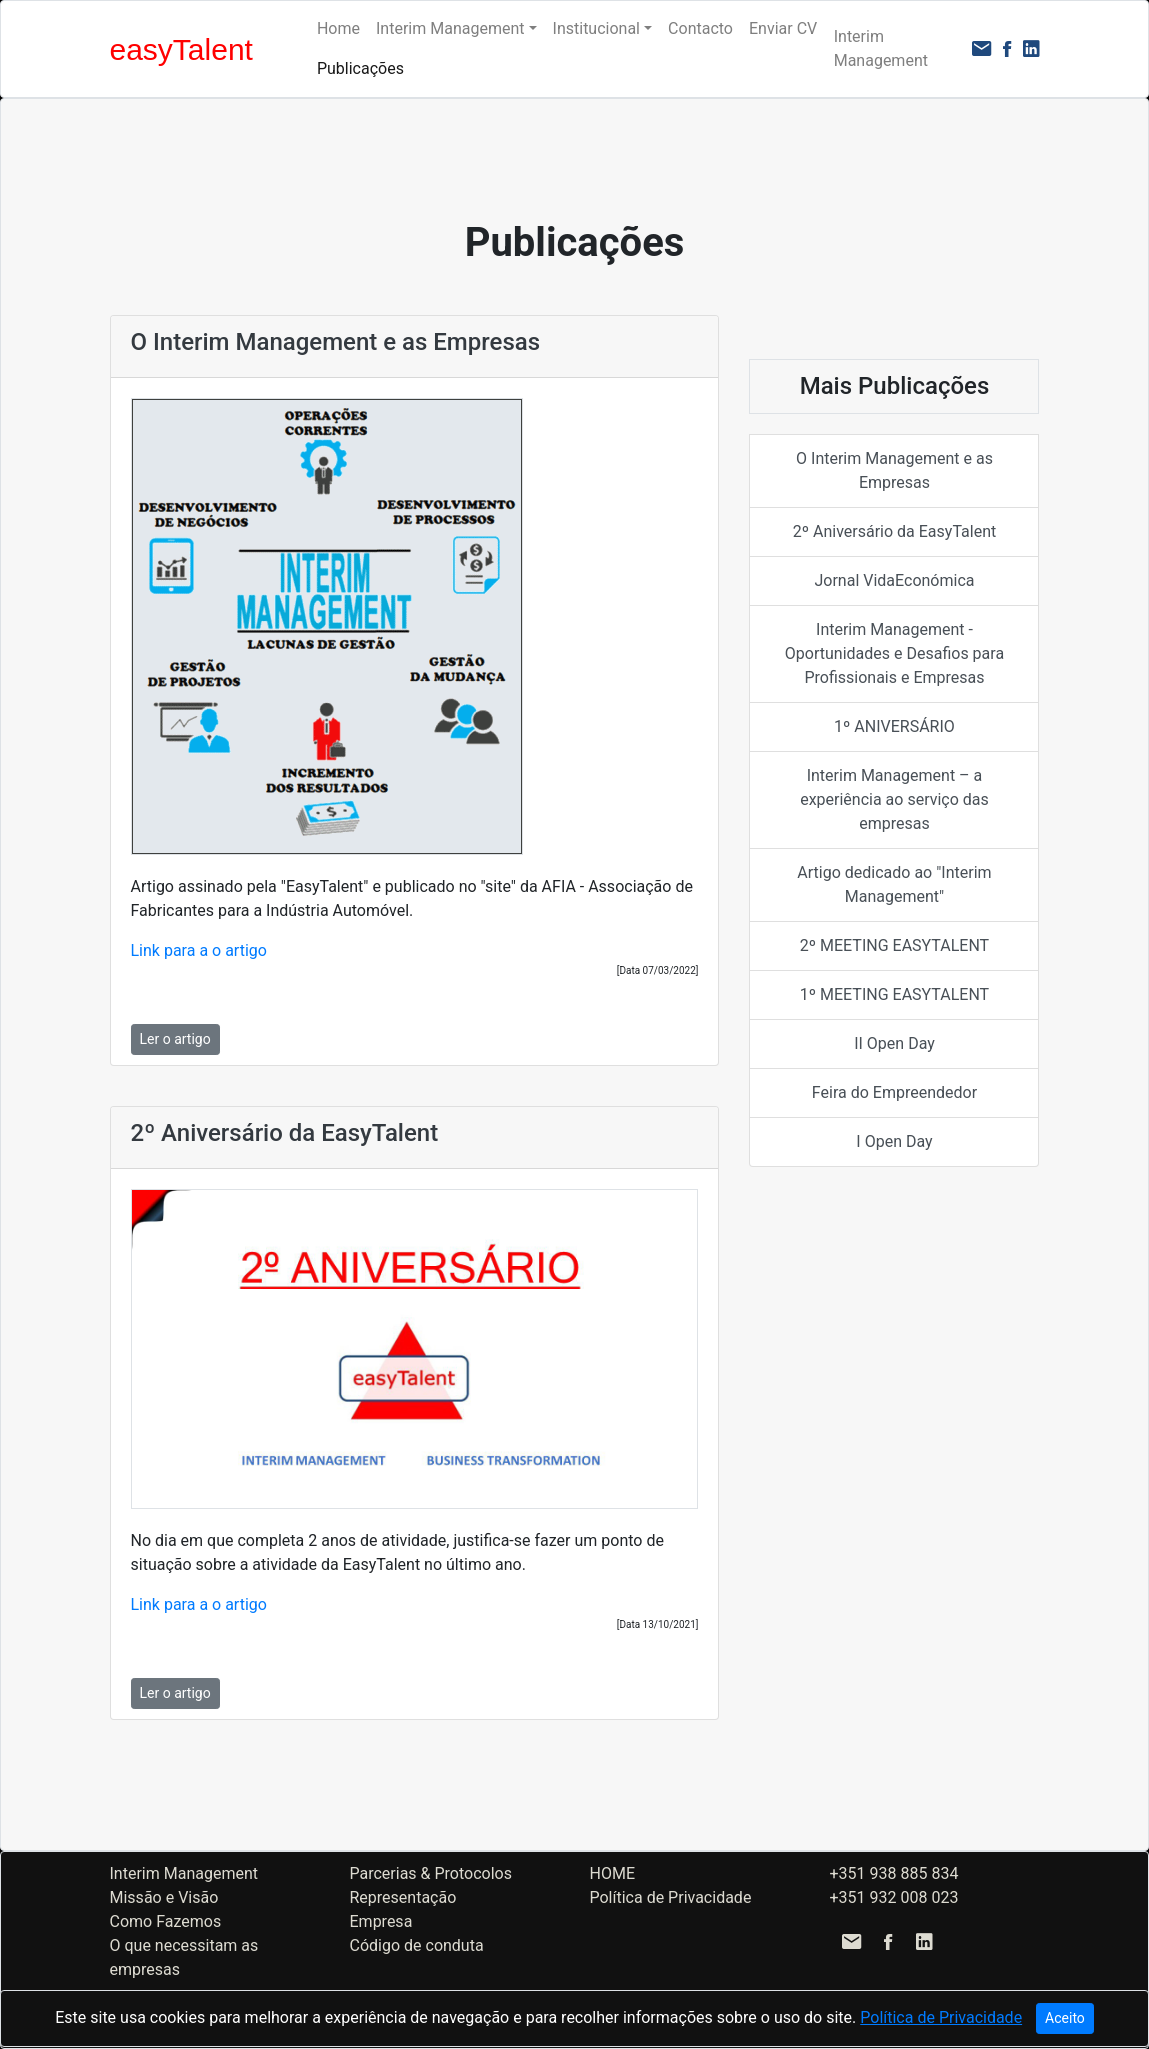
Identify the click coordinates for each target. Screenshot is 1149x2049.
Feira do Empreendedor (894, 1092)
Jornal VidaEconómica (894, 580)
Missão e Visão (164, 1897)
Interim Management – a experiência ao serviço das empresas (894, 799)
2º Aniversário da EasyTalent (894, 531)
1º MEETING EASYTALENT (894, 994)
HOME (612, 1873)
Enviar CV (783, 28)
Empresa (381, 1921)
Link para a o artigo (199, 950)
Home (338, 28)
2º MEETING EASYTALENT (894, 945)
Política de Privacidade (671, 1897)
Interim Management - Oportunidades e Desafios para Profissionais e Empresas (894, 653)
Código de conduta (417, 1945)
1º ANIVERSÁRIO (894, 726)
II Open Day (894, 1043)
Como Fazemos (166, 1921)
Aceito (1065, 2018)
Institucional (596, 28)
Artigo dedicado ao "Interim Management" (894, 884)
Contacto (700, 28)
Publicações (360, 68)
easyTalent (181, 49)
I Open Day (894, 1141)
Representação (403, 1897)
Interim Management (450, 28)
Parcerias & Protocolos (431, 1873)
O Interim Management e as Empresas (894, 470)
